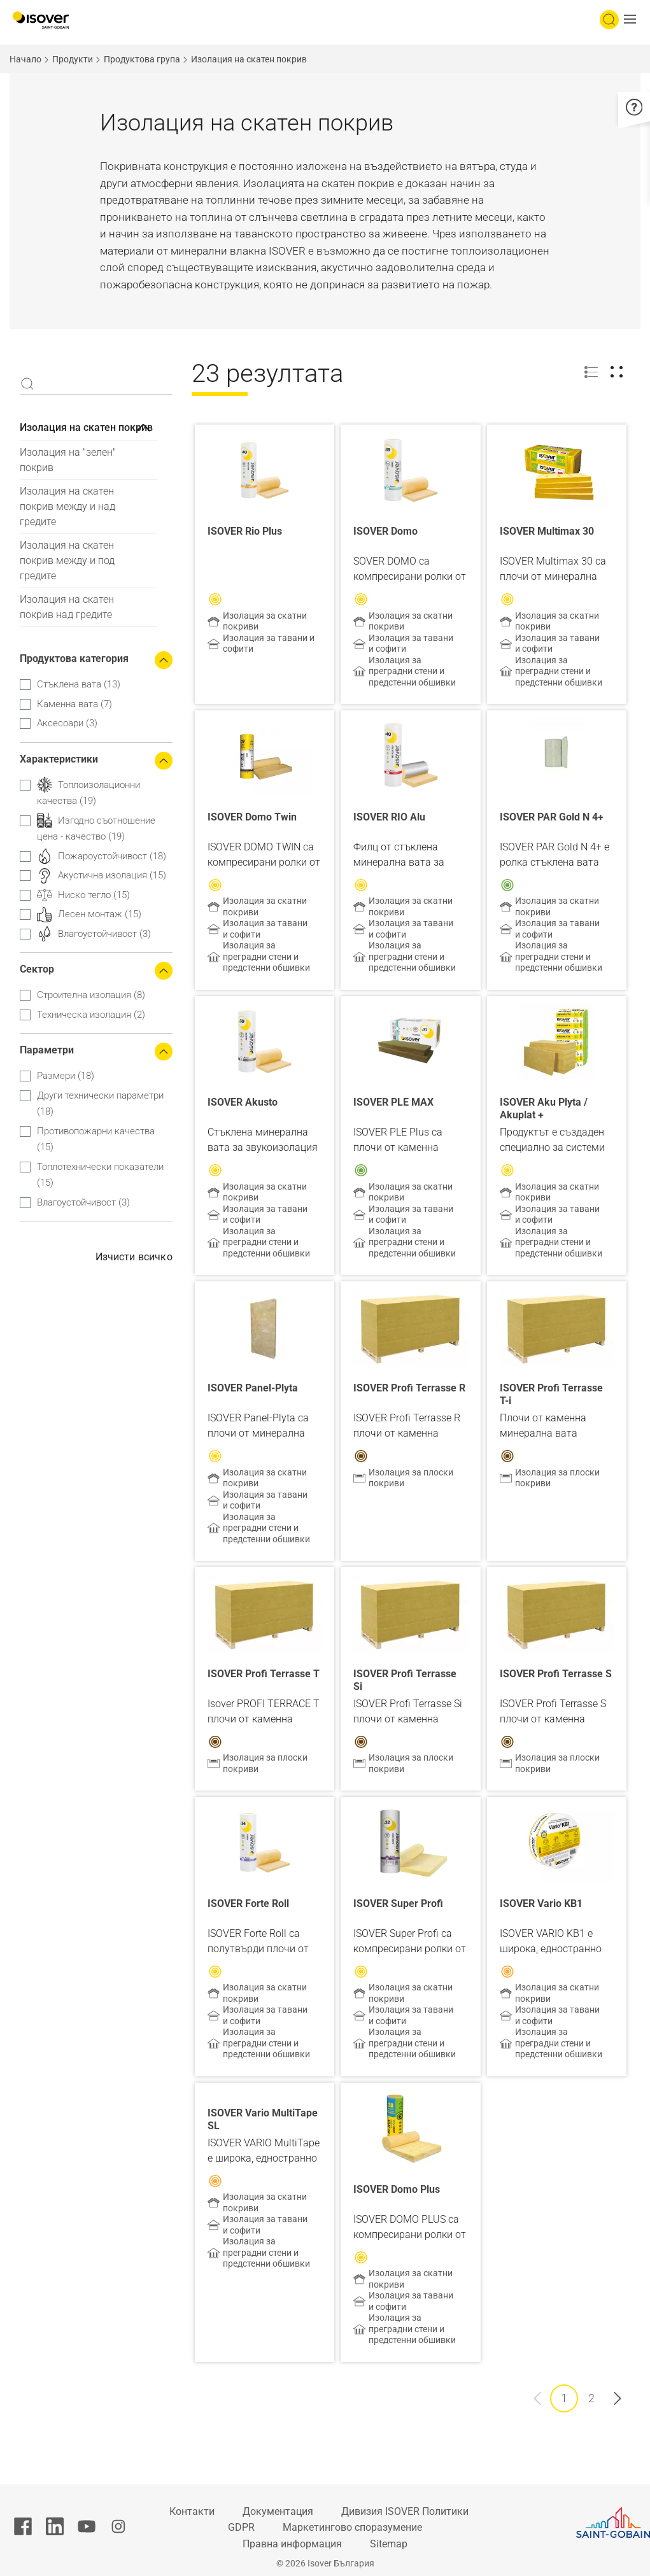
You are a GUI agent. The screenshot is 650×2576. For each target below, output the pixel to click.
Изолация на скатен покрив (86, 427)
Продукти (72, 59)
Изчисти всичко (134, 1257)
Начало (25, 59)
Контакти (192, 2511)
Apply (27, 383)
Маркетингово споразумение (352, 2527)
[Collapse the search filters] (164, 660)
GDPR (241, 2527)
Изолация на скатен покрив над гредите (67, 607)
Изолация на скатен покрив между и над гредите (67, 506)
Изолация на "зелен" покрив (68, 460)
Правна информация (292, 2544)
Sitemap (388, 2544)
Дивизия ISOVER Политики (405, 2511)
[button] (633, 20)
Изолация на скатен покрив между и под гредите (67, 560)
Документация (278, 2511)
